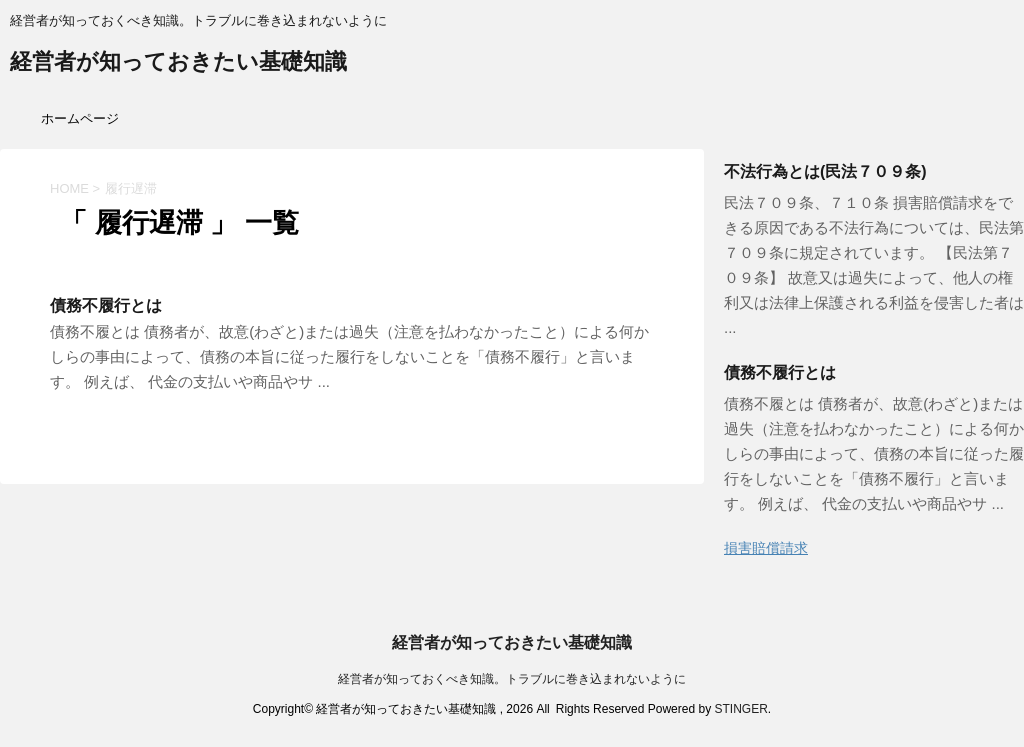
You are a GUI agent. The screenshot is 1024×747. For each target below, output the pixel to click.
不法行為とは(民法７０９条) (825, 171)
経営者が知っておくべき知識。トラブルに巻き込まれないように (512, 679)
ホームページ (80, 118)
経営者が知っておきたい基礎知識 (178, 63)
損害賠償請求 (766, 548)
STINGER (740, 709)
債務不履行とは (106, 305)
